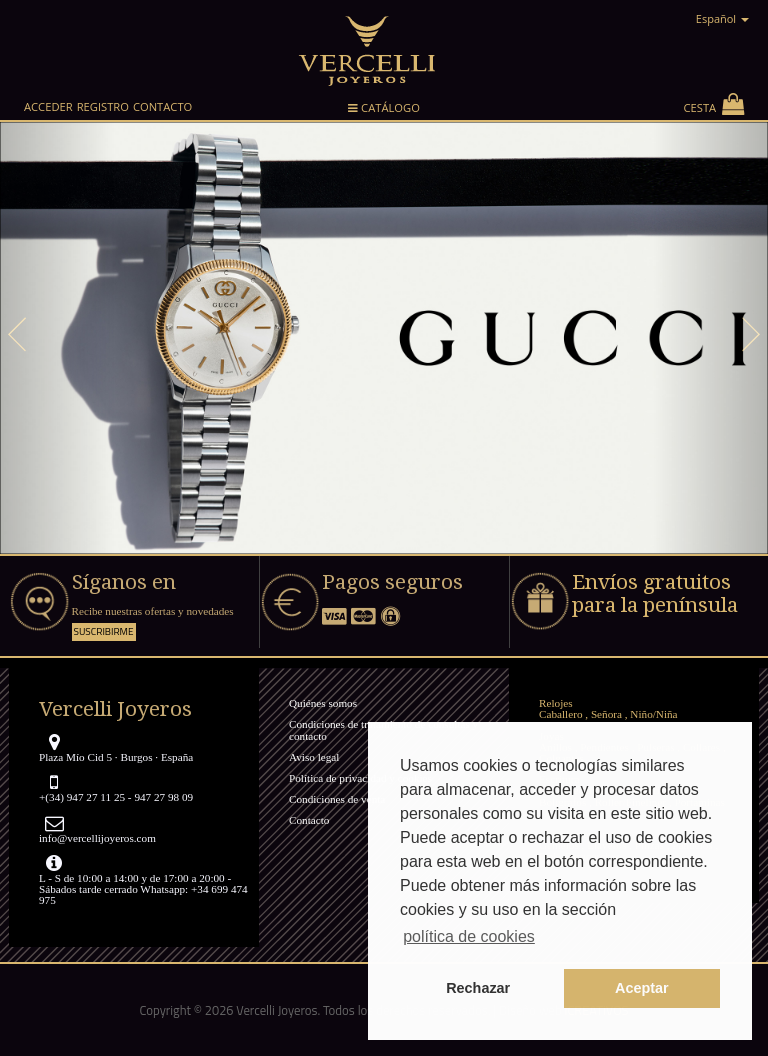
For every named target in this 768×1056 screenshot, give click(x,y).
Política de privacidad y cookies (360, 778)
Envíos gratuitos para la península (655, 593)
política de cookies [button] (469, 936)
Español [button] (722, 18)
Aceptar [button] (642, 988)
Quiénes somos (323, 703)
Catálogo (383, 111)
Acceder (48, 106)
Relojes (556, 703)
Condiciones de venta (337, 799)
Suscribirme (104, 631)
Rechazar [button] (478, 988)
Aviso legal (314, 757)
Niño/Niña (653, 714)
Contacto (162, 106)
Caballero (561, 714)
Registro (103, 106)
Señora (606, 714)
